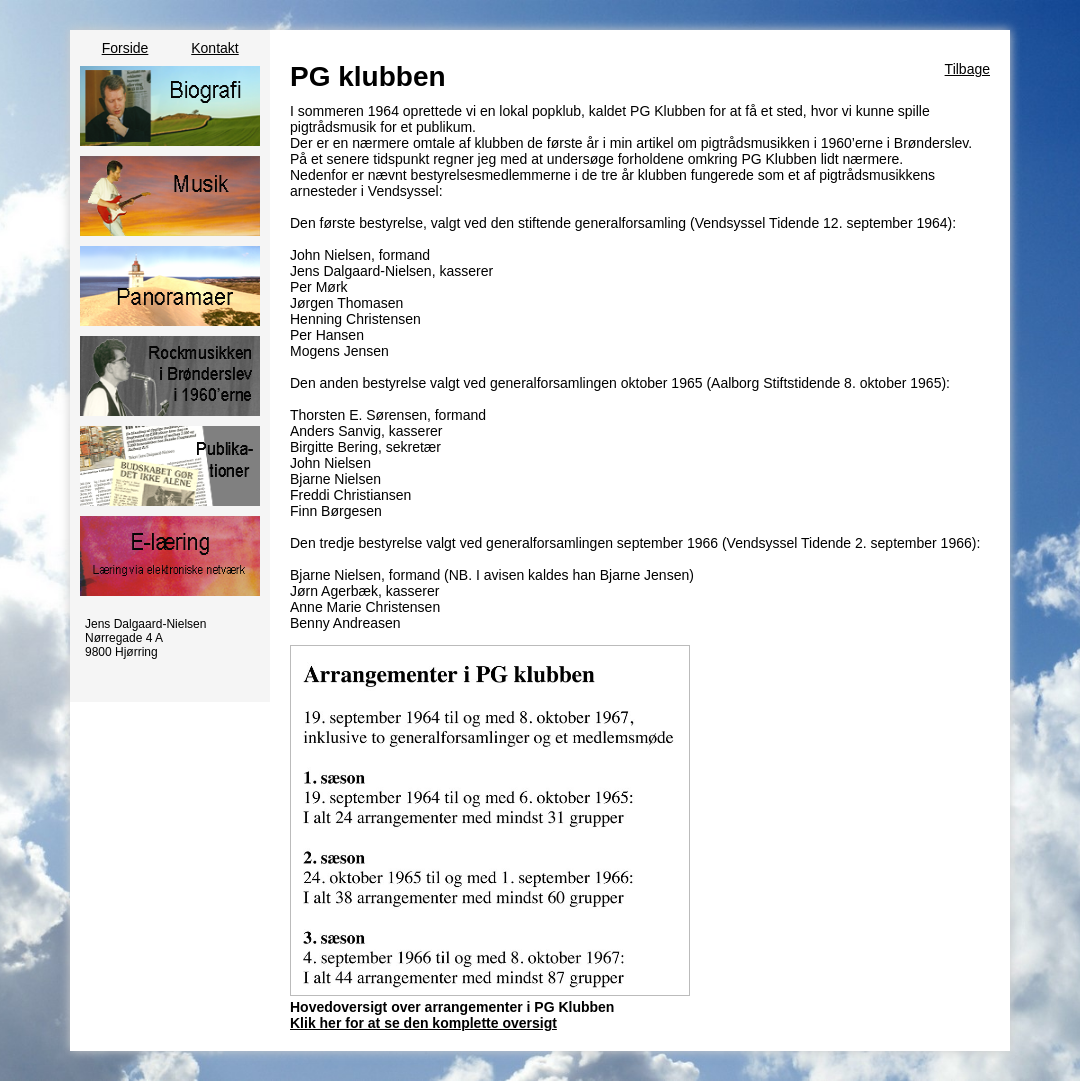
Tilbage (967, 69)
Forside (125, 48)
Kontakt (214, 48)
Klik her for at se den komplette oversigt (423, 1023)
